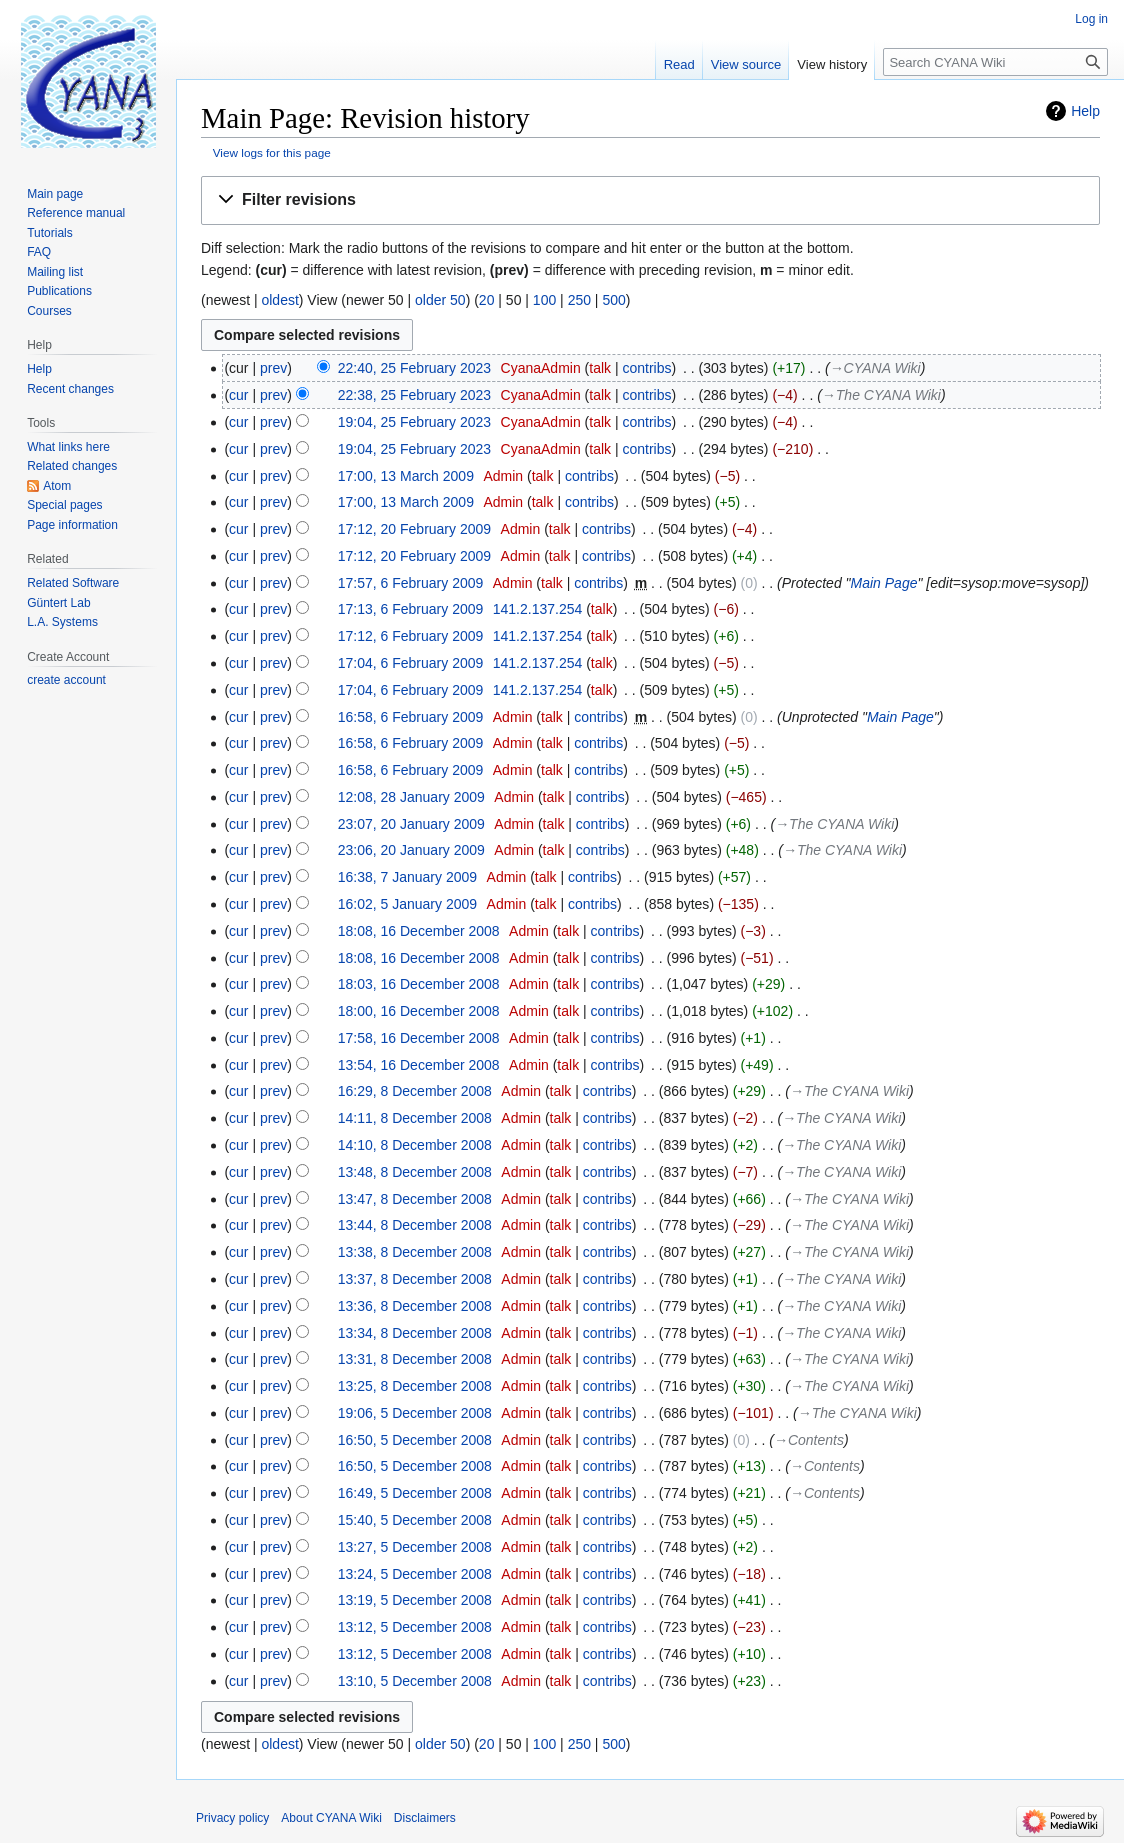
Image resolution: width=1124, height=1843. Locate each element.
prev (273, 368)
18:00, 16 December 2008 (419, 1011)
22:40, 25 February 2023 (414, 368)
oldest (279, 300)
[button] (650, 200)
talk (600, 368)
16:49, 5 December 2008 (415, 1493)
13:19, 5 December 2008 (415, 1600)
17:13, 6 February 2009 (411, 609)
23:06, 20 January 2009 (411, 850)
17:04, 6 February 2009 (411, 663)
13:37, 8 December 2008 (415, 1279)
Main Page (884, 583)
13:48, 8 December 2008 (415, 1172)
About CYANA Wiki (331, 1818)
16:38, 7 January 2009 (407, 877)
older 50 (440, 300)
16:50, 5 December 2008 (415, 1440)
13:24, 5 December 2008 (415, 1574)
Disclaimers (425, 1818)
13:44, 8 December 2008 (415, 1225)
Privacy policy (232, 1818)
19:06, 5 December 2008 (415, 1413)
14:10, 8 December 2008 (415, 1145)
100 (544, 300)
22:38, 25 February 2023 (414, 395)
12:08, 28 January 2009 (411, 797)
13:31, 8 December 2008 (415, 1359)
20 (487, 300)
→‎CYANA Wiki (875, 368)
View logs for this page (272, 152)
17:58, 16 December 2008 (419, 1038)
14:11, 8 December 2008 (415, 1118)
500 (613, 300)
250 (579, 300)
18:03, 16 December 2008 (419, 984)
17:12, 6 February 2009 (411, 636)
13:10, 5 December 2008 (415, 1681)
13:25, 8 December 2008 (415, 1386)
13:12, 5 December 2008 (415, 1627)
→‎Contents (809, 1440)
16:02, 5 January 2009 (407, 904)
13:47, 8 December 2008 (415, 1199)
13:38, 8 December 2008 (415, 1252)
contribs (647, 368)
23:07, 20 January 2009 (411, 824)
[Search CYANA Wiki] (995, 62)
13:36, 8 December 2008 (415, 1306)
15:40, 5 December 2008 (415, 1520)
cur (238, 395)
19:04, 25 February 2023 (414, 422)
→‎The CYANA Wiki (881, 395)
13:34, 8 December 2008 (415, 1333)
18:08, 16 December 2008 (419, 931)
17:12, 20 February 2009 (414, 529)
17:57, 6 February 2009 (411, 583)
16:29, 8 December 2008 (415, 1091)
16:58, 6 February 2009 (411, 717)
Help (1085, 111)
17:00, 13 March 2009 (406, 476)
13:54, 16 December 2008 (419, 1065)
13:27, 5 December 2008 (415, 1547)
